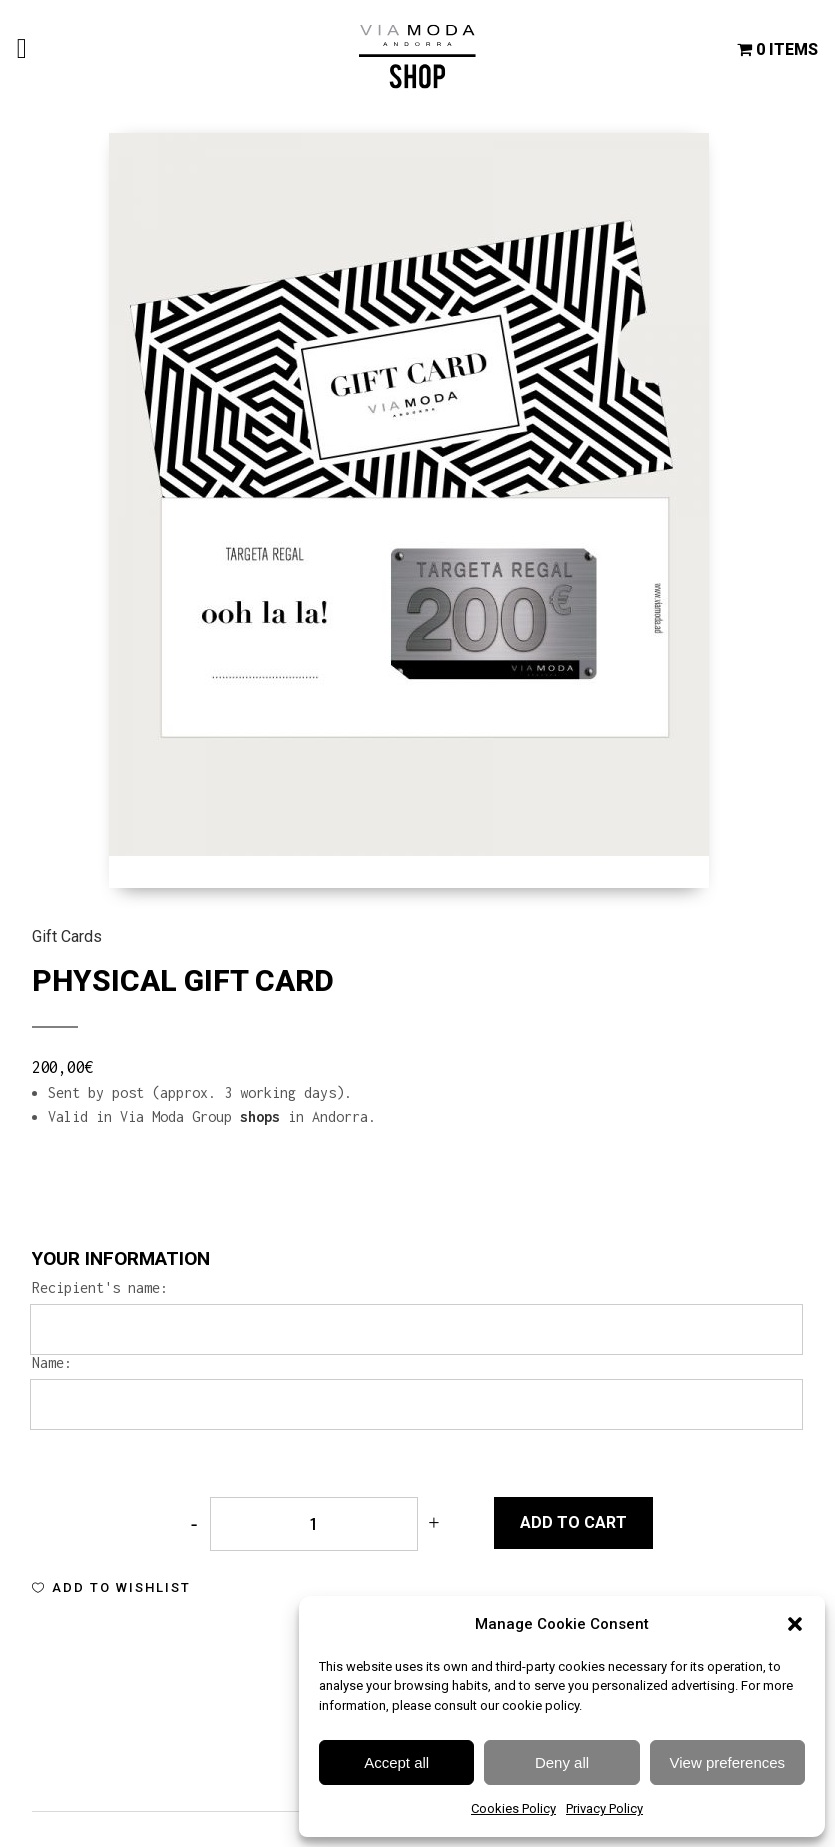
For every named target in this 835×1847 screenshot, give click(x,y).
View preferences (728, 1762)
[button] (795, 1624)
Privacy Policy (604, 1808)
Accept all (396, 1762)
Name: (52, 1363)
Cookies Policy (513, 1808)
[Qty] (314, 1524)
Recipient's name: (100, 1288)
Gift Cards (67, 936)
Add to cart (573, 1522)
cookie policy (540, 1705)
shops (260, 1116)
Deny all (562, 1762)
